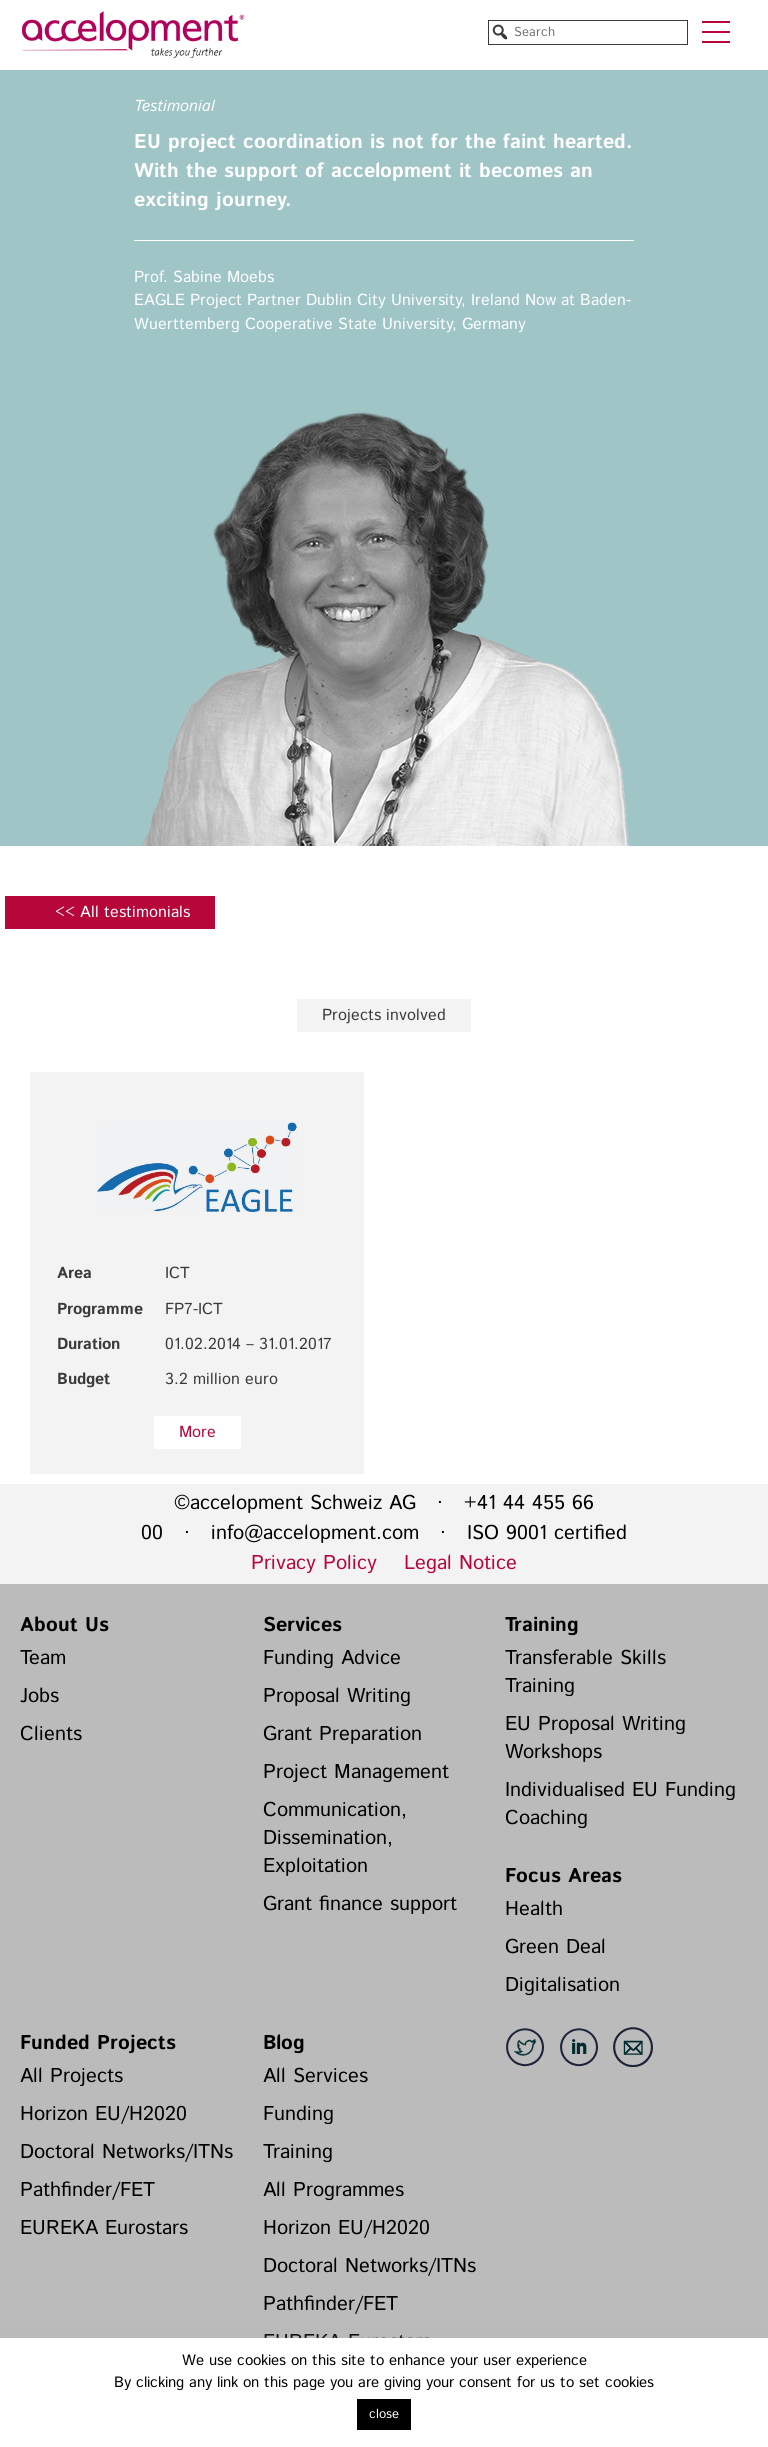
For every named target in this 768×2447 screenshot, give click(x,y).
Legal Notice (460, 1563)
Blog (284, 2043)
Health (534, 1909)
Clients (51, 1734)
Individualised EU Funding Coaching (620, 1804)
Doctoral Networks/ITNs (126, 2152)
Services (302, 1625)
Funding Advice (332, 1658)
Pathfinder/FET (87, 2190)
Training (542, 1625)
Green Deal (555, 1947)
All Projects (71, 2076)
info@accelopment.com (315, 1533)
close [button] (384, 2414)
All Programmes (333, 2190)
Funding (298, 2114)
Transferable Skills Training (585, 1672)
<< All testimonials (122, 912)
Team (43, 1658)
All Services (315, 2076)
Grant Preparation (342, 1734)
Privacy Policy (314, 1563)
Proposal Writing (337, 1696)
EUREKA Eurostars (104, 2228)
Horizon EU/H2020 (103, 2114)
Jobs (39, 1696)
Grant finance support (360, 1904)
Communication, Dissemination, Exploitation (335, 1838)
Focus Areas (563, 1876)
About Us (64, 1625)
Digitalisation (562, 1985)
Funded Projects (98, 2043)
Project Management (356, 1772)
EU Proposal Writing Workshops (595, 1738)
